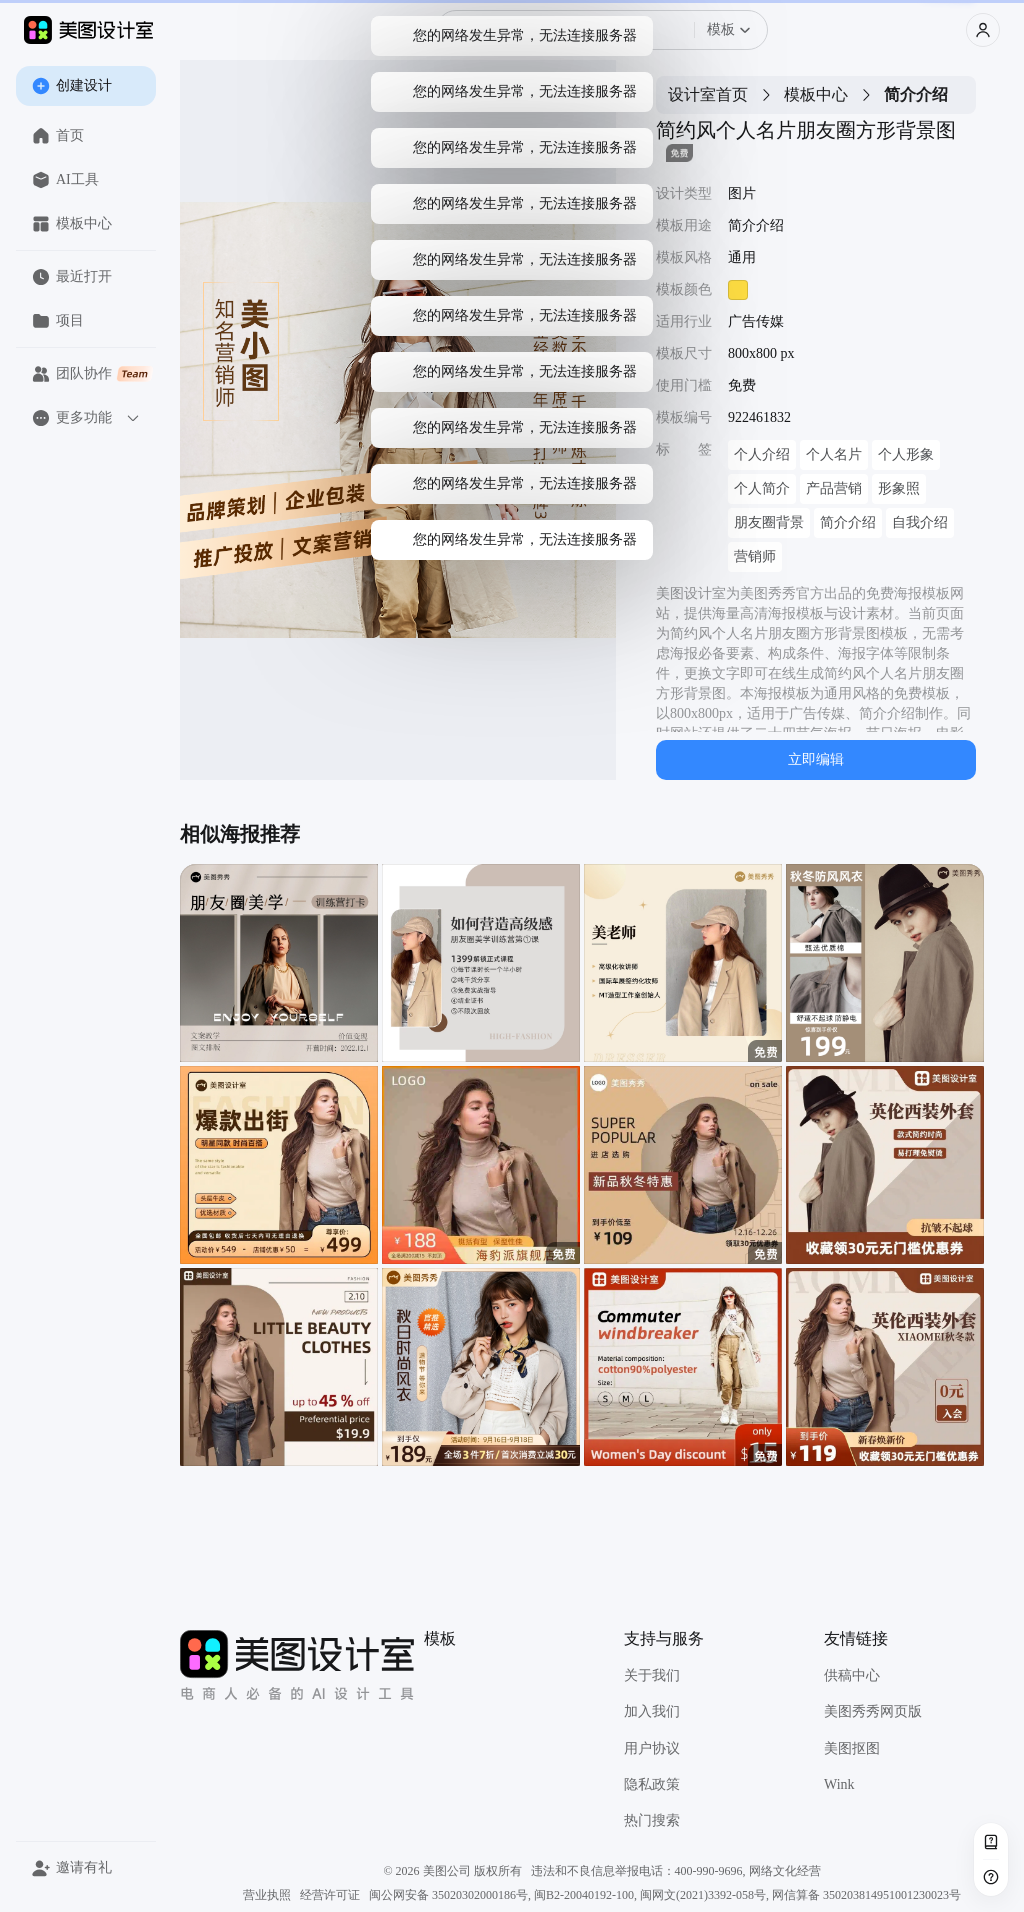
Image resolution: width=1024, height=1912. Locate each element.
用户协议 (652, 1748)
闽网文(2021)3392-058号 (703, 1895)
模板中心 (72, 224)
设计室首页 (708, 94)
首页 (58, 136)
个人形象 (906, 454)
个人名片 (834, 454)
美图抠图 (852, 1748)
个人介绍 (762, 454)
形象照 (899, 488)
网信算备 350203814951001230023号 (866, 1895)
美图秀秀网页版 (873, 1711)
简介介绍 (848, 522)
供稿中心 (852, 1675)
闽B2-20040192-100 (584, 1895)
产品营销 (834, 488)
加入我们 (652, 1711)
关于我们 (652, 1675)
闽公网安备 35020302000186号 (448, 1895)
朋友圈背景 (769, 522)
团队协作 (93, 374)
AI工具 (65, 180)
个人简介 (762, 488)
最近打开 (72, 277)
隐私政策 (652, 1784)
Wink (839, 1784)
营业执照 (267, 1895)
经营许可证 (330, 1895)
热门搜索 (652, 1820)
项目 (58, 321)
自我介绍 (920, 522)
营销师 (755, 556)
